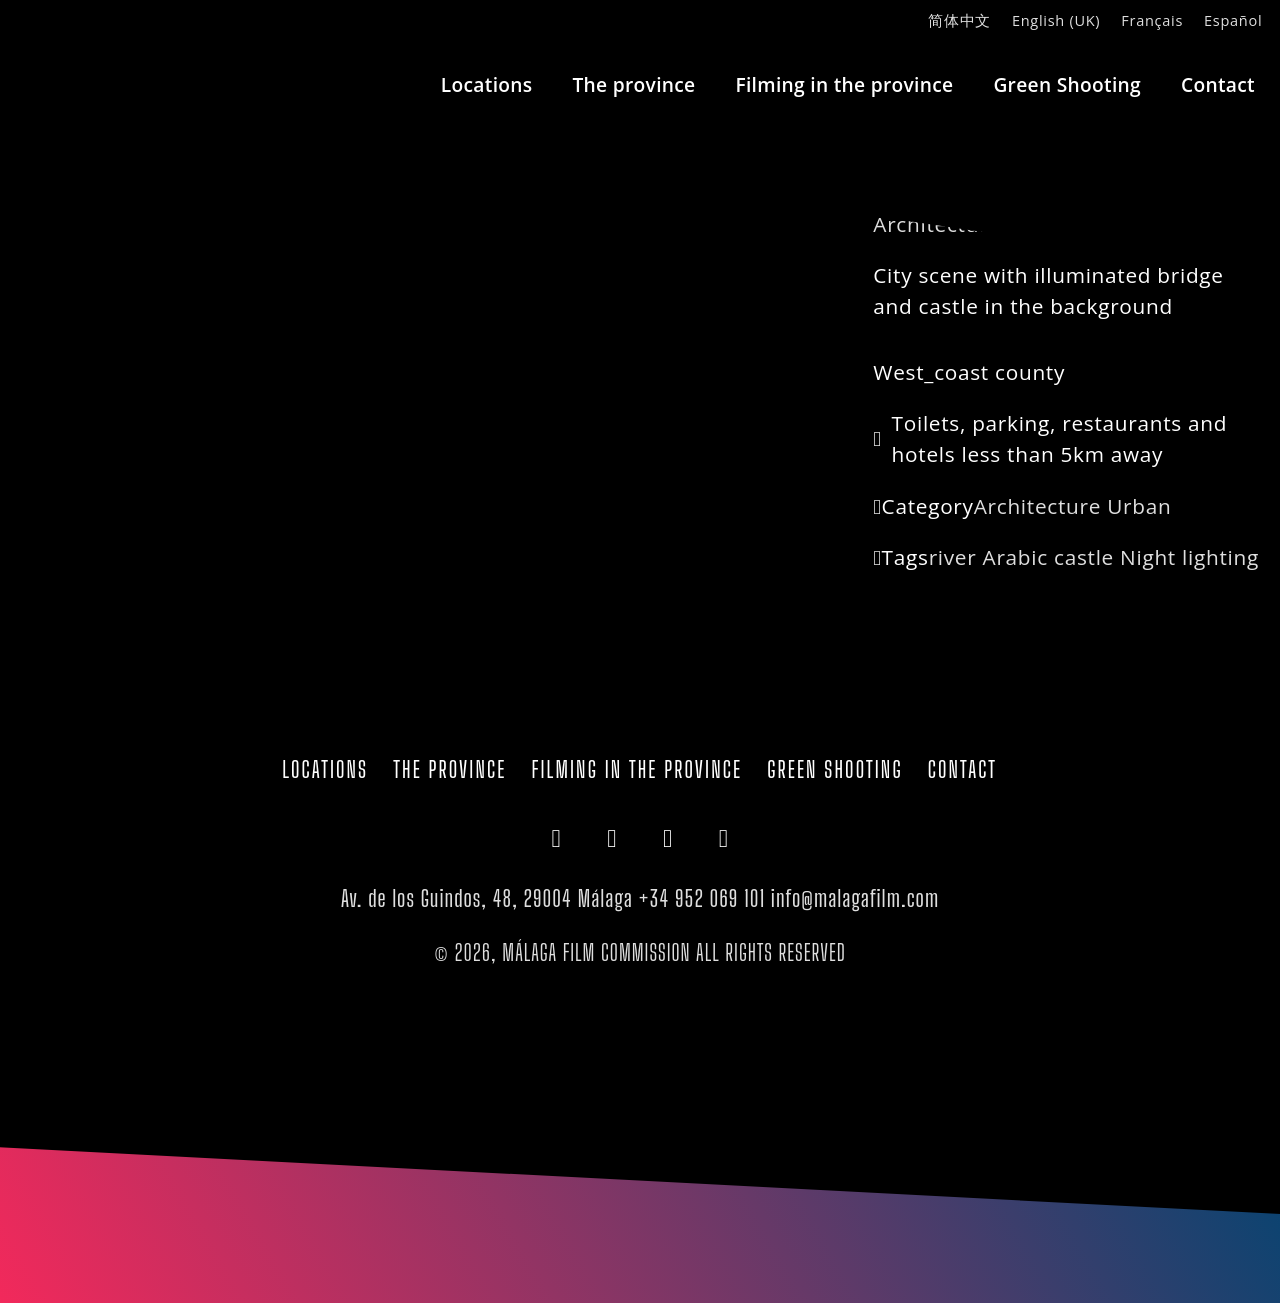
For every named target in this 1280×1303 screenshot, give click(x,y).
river (953, 557)
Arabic (1015, 557)
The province (633, 84)
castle (1084, 557)
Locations (487, 84)
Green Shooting (1067, 84)
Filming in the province (844, 84)
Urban (1139, 506)
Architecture (1037, 506)
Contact (1218, 84)
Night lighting (1189, 557)
